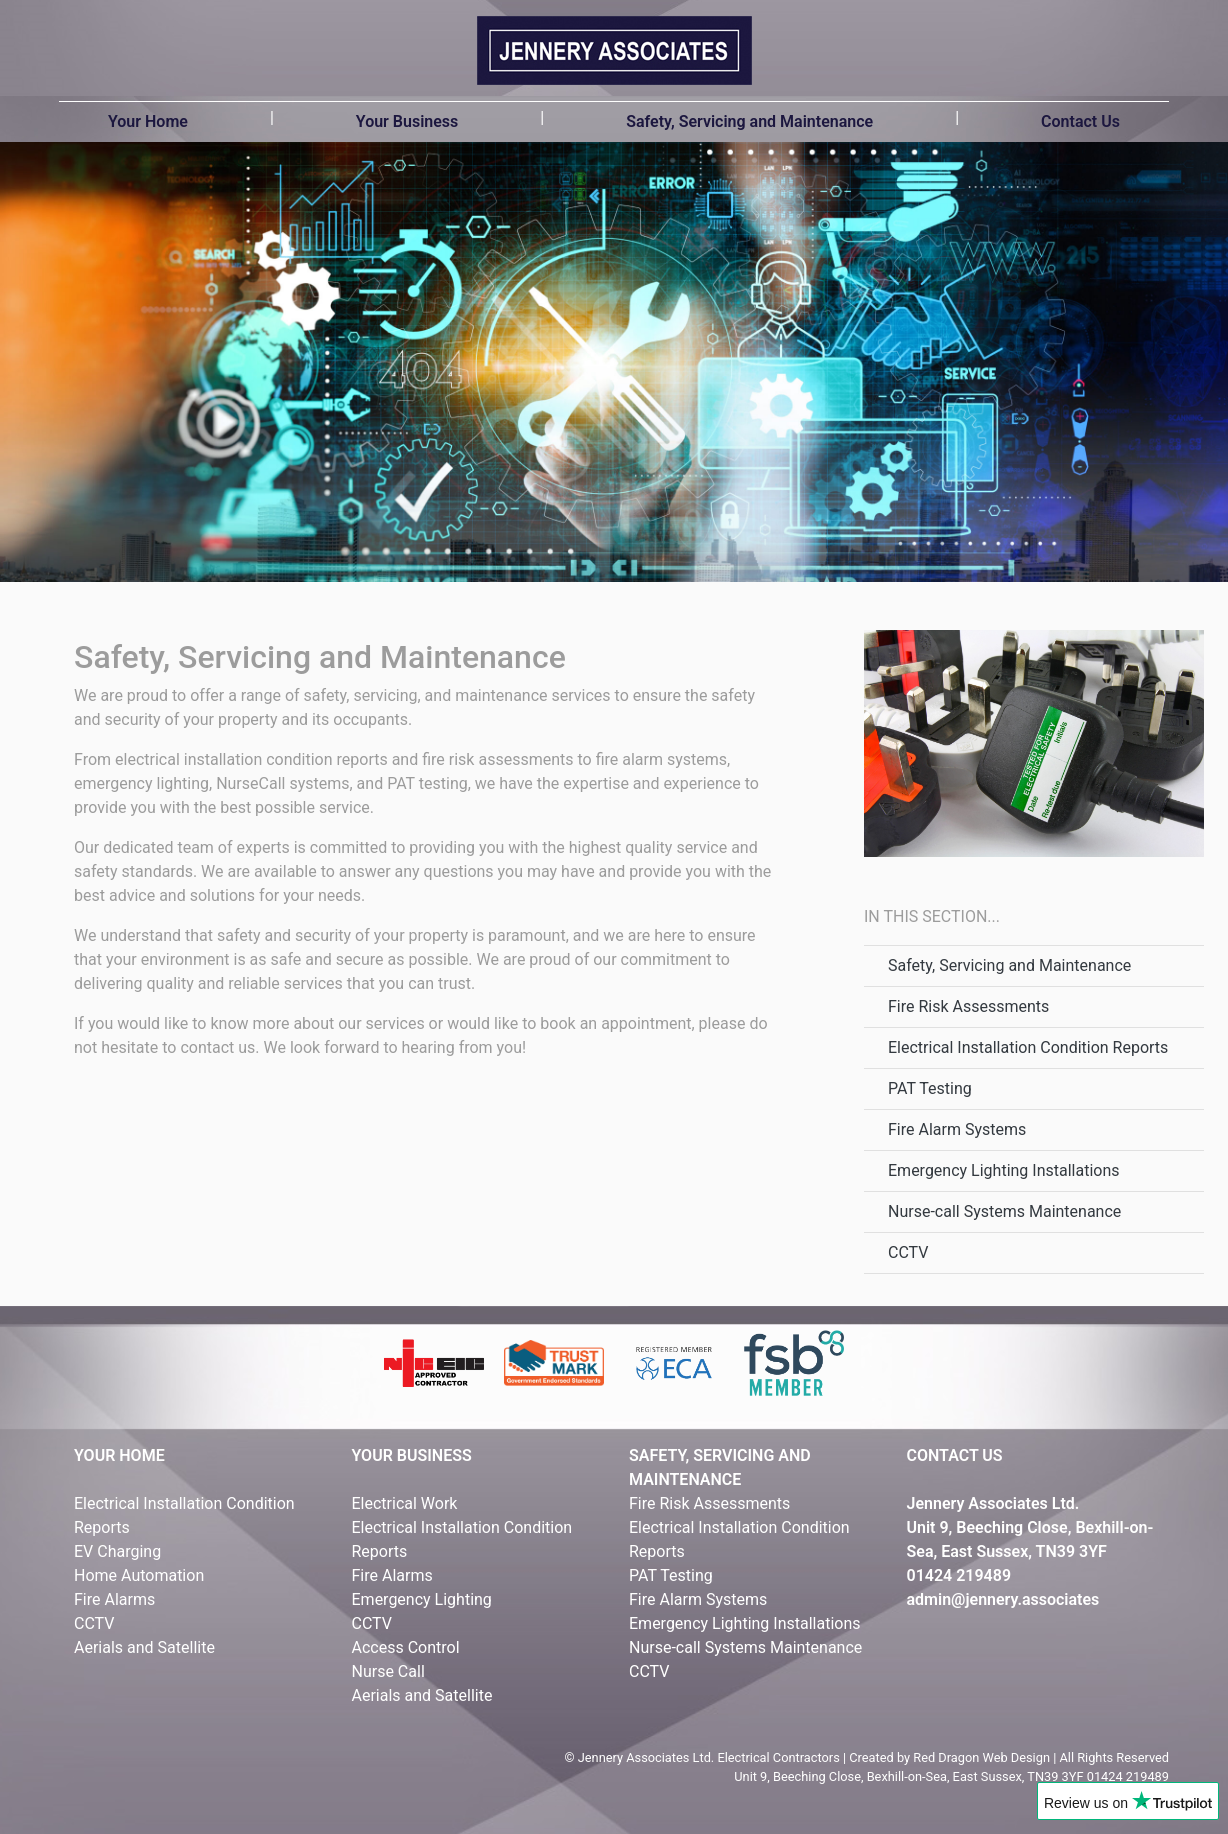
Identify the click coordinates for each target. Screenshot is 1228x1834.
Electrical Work (405, 1503)
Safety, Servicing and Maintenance (749, 121)
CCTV (908, 1252)
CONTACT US (955, 1455)
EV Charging (117, 1551)
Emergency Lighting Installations (1004, 1170)
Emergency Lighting (422, 1599)
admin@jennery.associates (1003, 1599)
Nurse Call (388, 1671)
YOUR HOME (119, 1455)
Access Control (406, 1647)
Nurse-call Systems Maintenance (1004, 1211)
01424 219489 (959, 1575)
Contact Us (1080, 121)
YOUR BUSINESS (412, 1455)
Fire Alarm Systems (957, 1129)
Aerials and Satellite (144, 1647)
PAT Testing (930, 1088)
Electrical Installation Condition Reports (1028, 1047)
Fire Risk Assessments (968, 1006)
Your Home (148, 121)
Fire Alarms (114, 1599)
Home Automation (139, 1575)
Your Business (407, 121)
